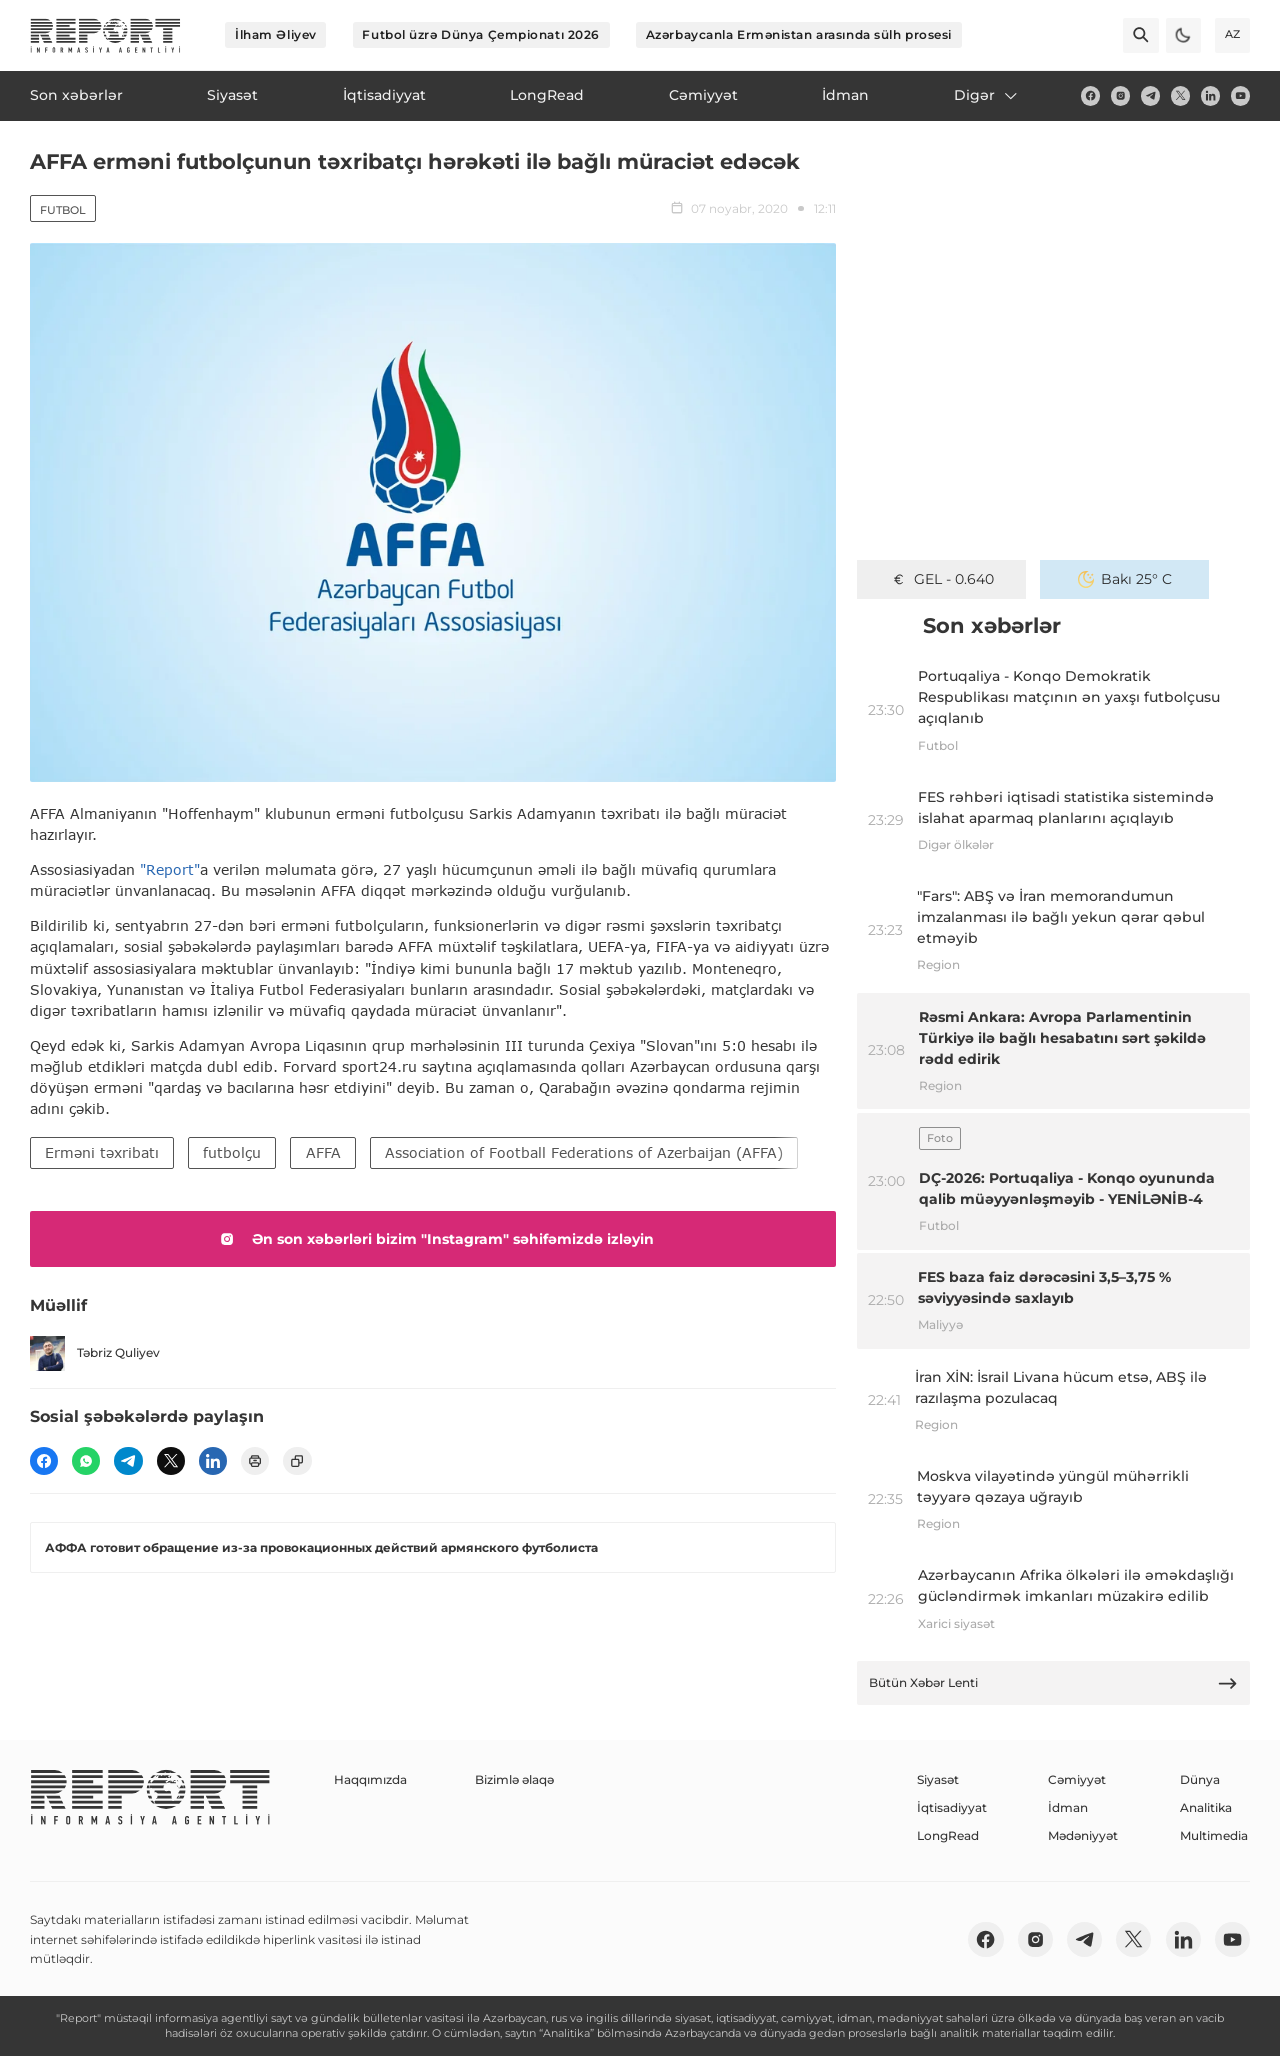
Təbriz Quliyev (95, 1353)
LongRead (948, 1835)
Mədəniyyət (1083, 1835)
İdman (1068, 1807)
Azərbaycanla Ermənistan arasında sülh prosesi (799, 34)
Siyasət (938, 1779)
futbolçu (232, 1152)
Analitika (1206, 1807)
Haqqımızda (370, 1779)
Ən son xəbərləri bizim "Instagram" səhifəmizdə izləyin (433, 1239)
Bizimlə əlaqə (514, 1779)
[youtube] (1240, 95)
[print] (255, 1461)
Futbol (63, 210)
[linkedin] (1210, 95)
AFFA (323, 1152)
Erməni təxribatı (102, 1152)
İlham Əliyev (276, 34)
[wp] (86, 1461)
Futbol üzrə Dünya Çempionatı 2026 (480, 34)
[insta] (1120, 95)
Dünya (1200, 1779)
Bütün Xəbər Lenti (1054, 1683)
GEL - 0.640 (942, 579)
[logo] (105, 35)
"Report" (170, 869)
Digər (987, 95)
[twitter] (1180, 95)
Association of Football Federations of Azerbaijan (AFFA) (584, 1152)
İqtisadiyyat (952, 1807)
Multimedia (1214, 1835)
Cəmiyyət (1077, 1779)
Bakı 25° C (1125, 579)
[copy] (297, 1461)
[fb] (1090, 95)
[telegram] (1150, 95)
